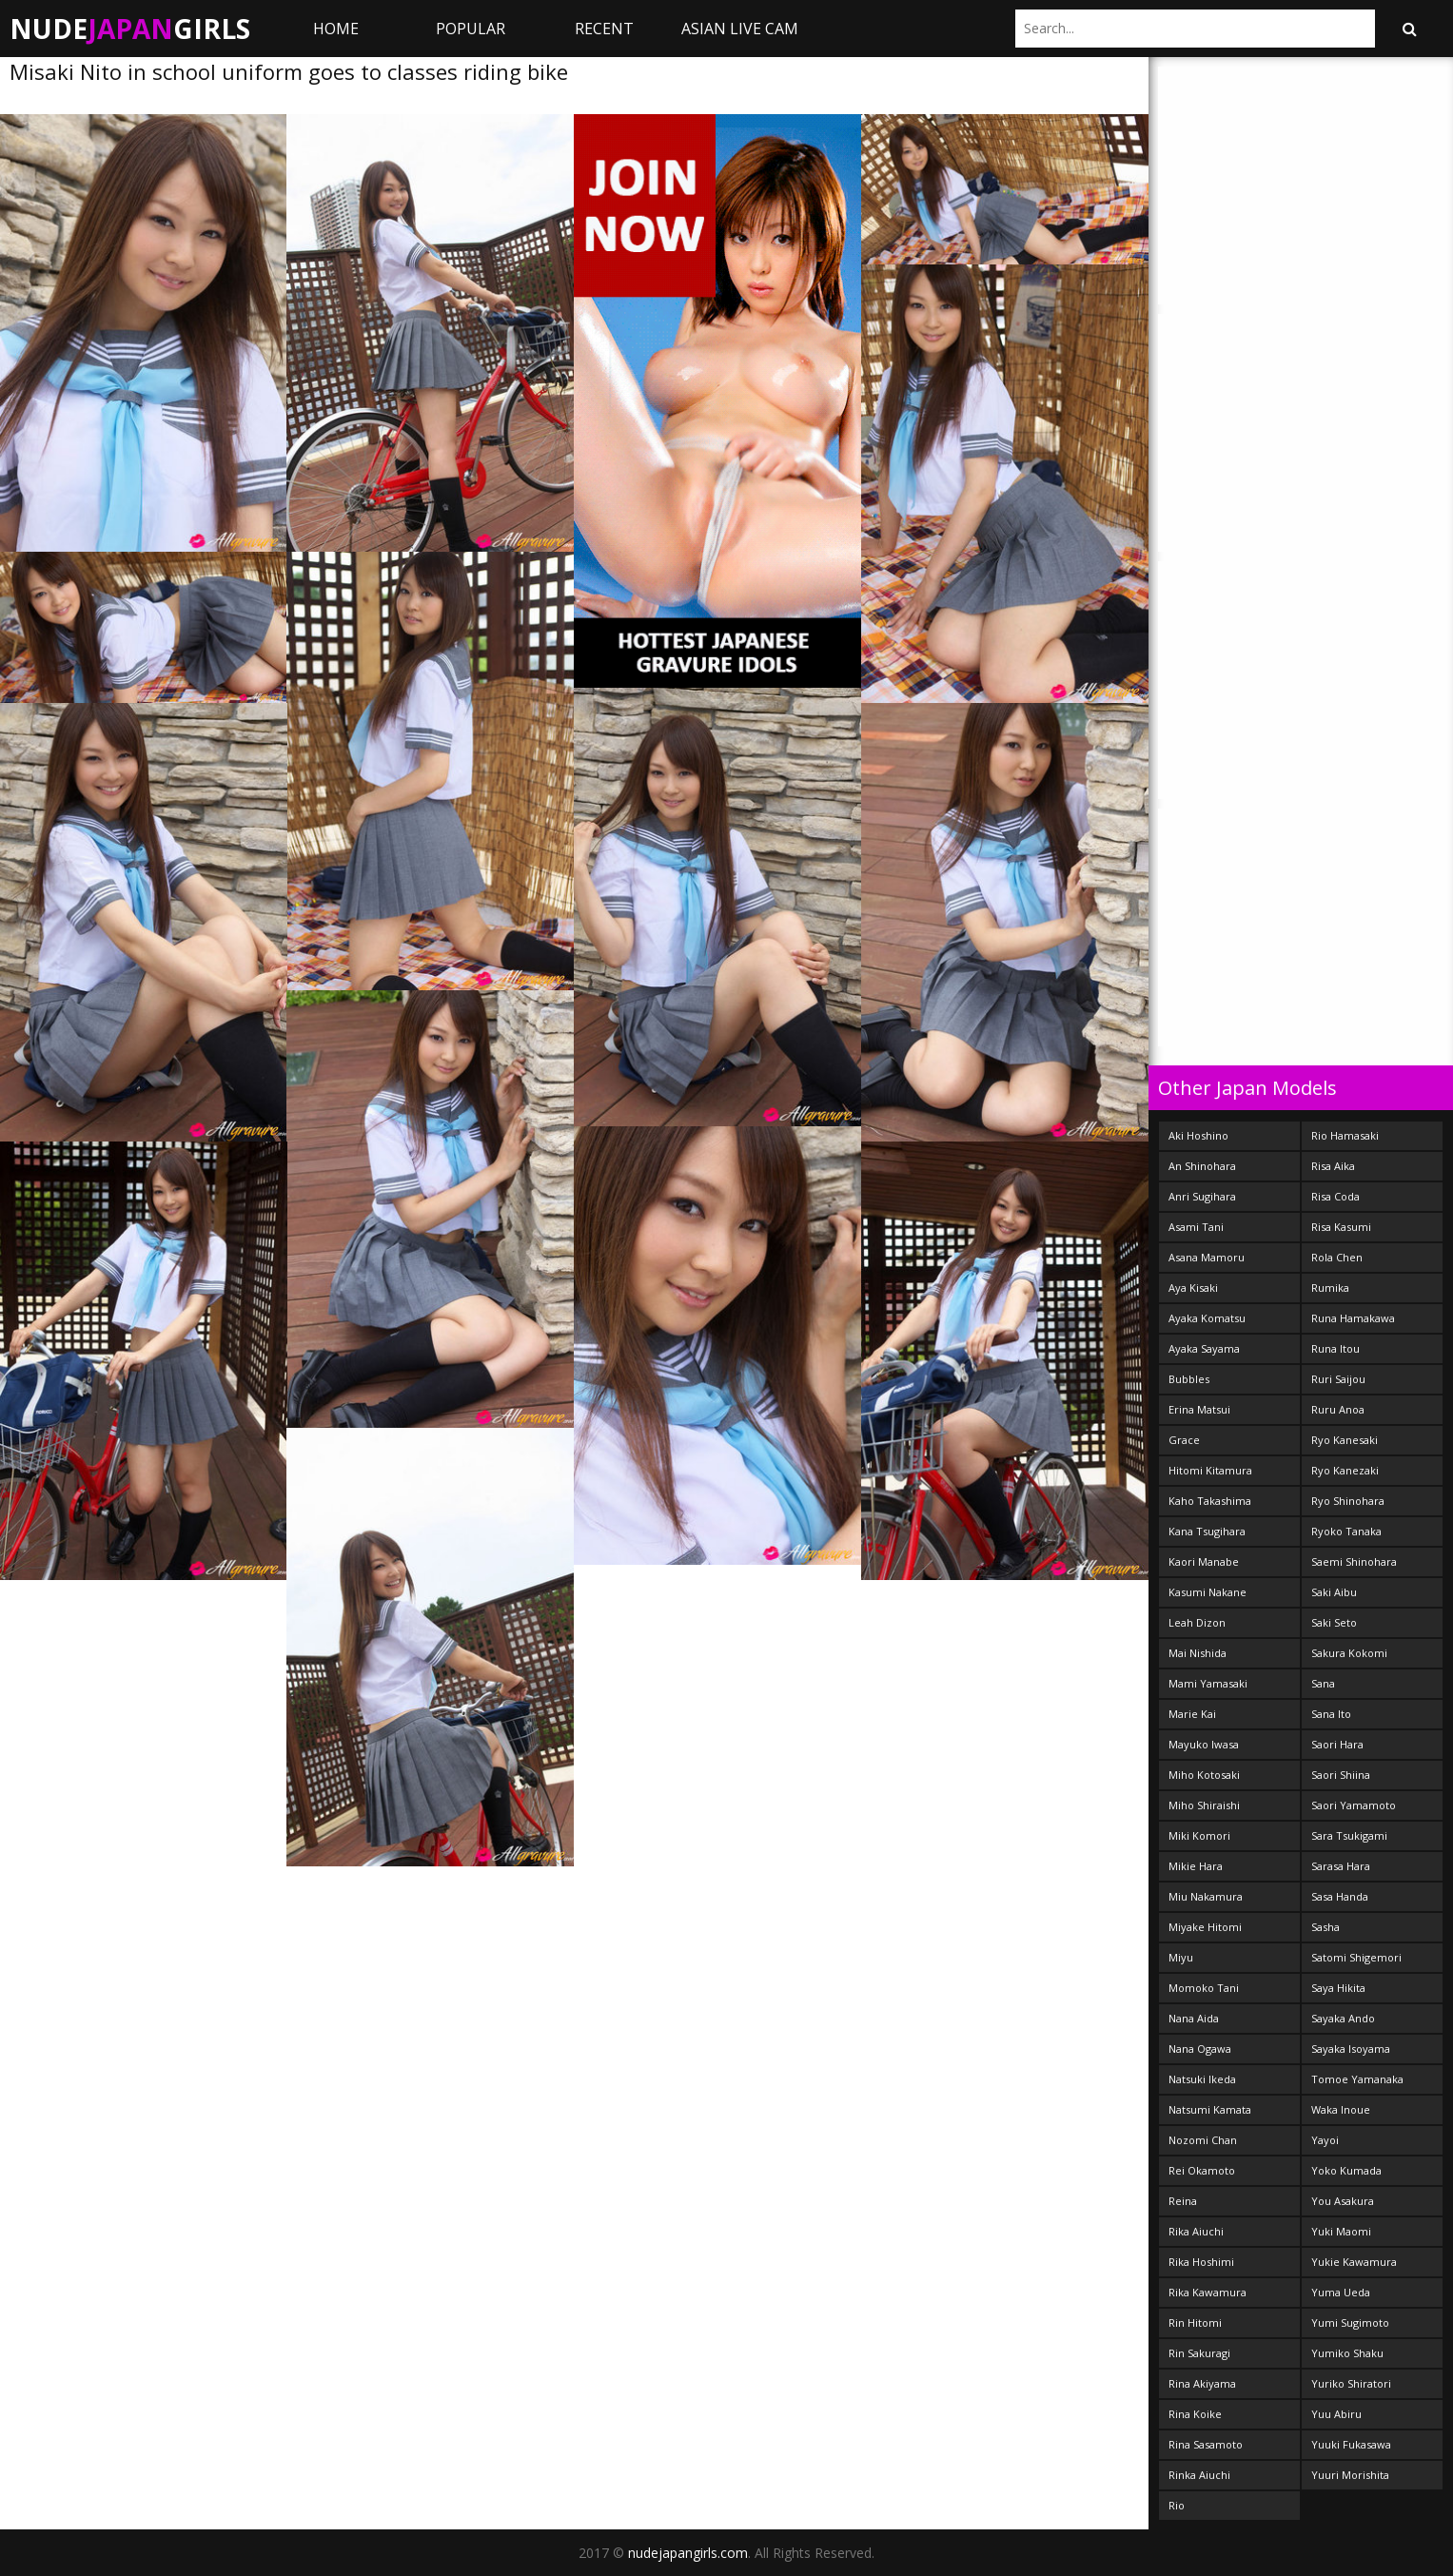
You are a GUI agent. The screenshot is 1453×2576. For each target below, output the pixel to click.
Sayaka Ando (1343, 2018)
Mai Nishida (1197, 1653)
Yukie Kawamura (1354, 2261)
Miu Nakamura (1205, 1896)
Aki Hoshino (1198, 1135)
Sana (1323, 1683)
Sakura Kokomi (1349, 1653)
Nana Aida (1193, 2018)
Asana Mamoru (1206, 1257)
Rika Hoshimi (1201, 2261)
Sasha (1325, 1927)
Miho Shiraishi (1204, 1805)
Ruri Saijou (1338, 1379)
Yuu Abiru (1336, 2414)
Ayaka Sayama (1204, 1348)
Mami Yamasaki (1207, 1683)
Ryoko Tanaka (1346, 1531)
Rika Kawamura (1207, 2292)
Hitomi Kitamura (1210, 1470)
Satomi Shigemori (1356, 1957)
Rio (1176, 2505)
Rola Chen (1337, 1257)
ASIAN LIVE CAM (739, 28)
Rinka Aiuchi (1199, 2475)
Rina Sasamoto (1205, 2444)
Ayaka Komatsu (1207, 1318)
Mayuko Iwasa (1203, 1744)
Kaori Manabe (1203, 1561)
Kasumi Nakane (1207, 1592)
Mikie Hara (1195, 1866)
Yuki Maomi (1341, 2231)
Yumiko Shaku (1347, 2353)
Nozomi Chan (1202, 2140)
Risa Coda (1335, 1196)
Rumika (1330, 1287)
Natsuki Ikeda (1202, 2079)
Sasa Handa (1339, 1896)
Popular (470, 28)
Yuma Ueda (1340, 2292)
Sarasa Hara (1340, 1866)
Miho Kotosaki (1204, 1774)
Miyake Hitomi (1205, 1927)
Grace (1184, 1440)
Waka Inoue (1340, 2109)
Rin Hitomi (1195, 2322)
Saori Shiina (1340, 1774)
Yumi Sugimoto (1350, 2322)
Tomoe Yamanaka (1357, 2079)
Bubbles (1188, 1379)
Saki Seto (1334, 1622)
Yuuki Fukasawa (1351, 2444)
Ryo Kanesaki (1344, 1440)
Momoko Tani (1203, 1988)
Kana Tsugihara (1207, 1531)
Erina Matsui (1199, 1409)
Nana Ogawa (1199, 2048)
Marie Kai (1192, 1714)
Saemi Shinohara (1354, 1561)
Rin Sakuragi (1199, 2353)
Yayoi (1325, 2140)
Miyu (1180, 1957)
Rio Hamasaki (1345, 1135)
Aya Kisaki (1193, 1287)
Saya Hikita (1338, 1988)
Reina (1182, 2201)
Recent (604, 28)
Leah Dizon (1197, 1622)
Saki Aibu (1334, 1592)
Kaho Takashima (1209, 1500)
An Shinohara (1202, 1166)
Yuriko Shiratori (1351, 2383)
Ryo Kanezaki (1345, 1470)
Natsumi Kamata (1209, 2109)
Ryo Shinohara (1347, 1500)
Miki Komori (1199, 1835)
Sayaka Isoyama (1350, 2048)
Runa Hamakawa (1353, 1318)
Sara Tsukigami (1349, 1835)
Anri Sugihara (1202, 1196)
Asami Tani (1196, 1227)
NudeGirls (130, 28)
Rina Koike (1195, 2414)
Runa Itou (1335, 1348)
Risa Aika (1333, 1166)
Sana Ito (1331, 1714)
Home (336, 28)
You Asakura (1342, 2201)
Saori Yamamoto (1353, 1805)
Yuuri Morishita (1350, 2475)
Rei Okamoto (1201, 2170)
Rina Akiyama (1202, 2383)
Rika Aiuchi (1196, 2231)
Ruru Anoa (1338, 1409)
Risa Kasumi (1341, 1227)
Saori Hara (1337, 1744)
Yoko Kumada (1346, 2170)
